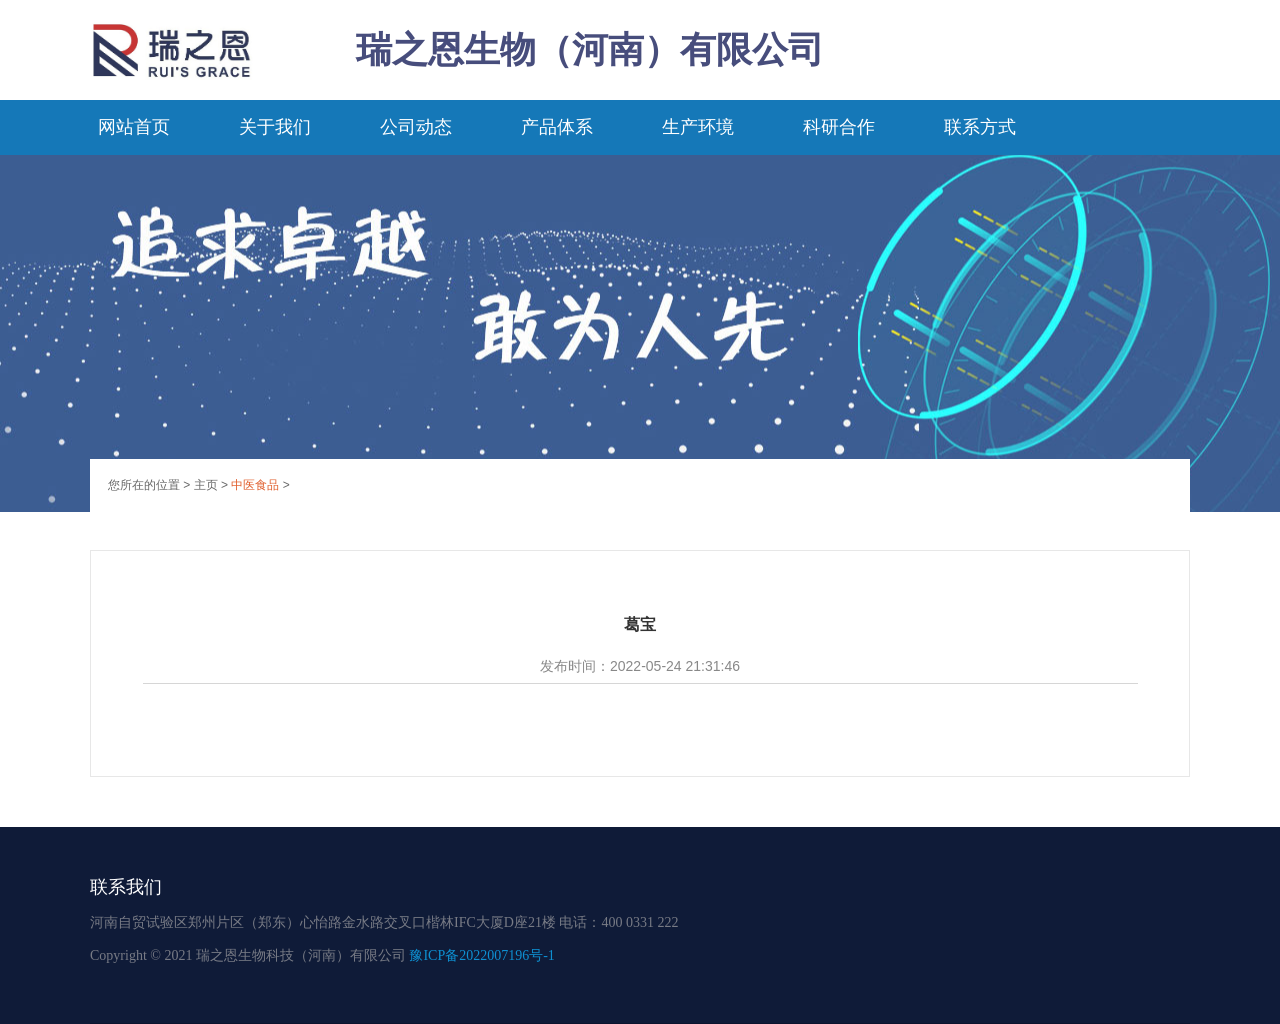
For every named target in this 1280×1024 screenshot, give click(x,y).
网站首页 (134, 127)
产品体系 (557, 127)
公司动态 (416, 127)
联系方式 (980, 127)
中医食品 (255, 485)
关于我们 (275, 127)
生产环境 (698, 127)
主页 (206, 485)
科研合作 (839, 127)
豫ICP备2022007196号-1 (481, 955)
